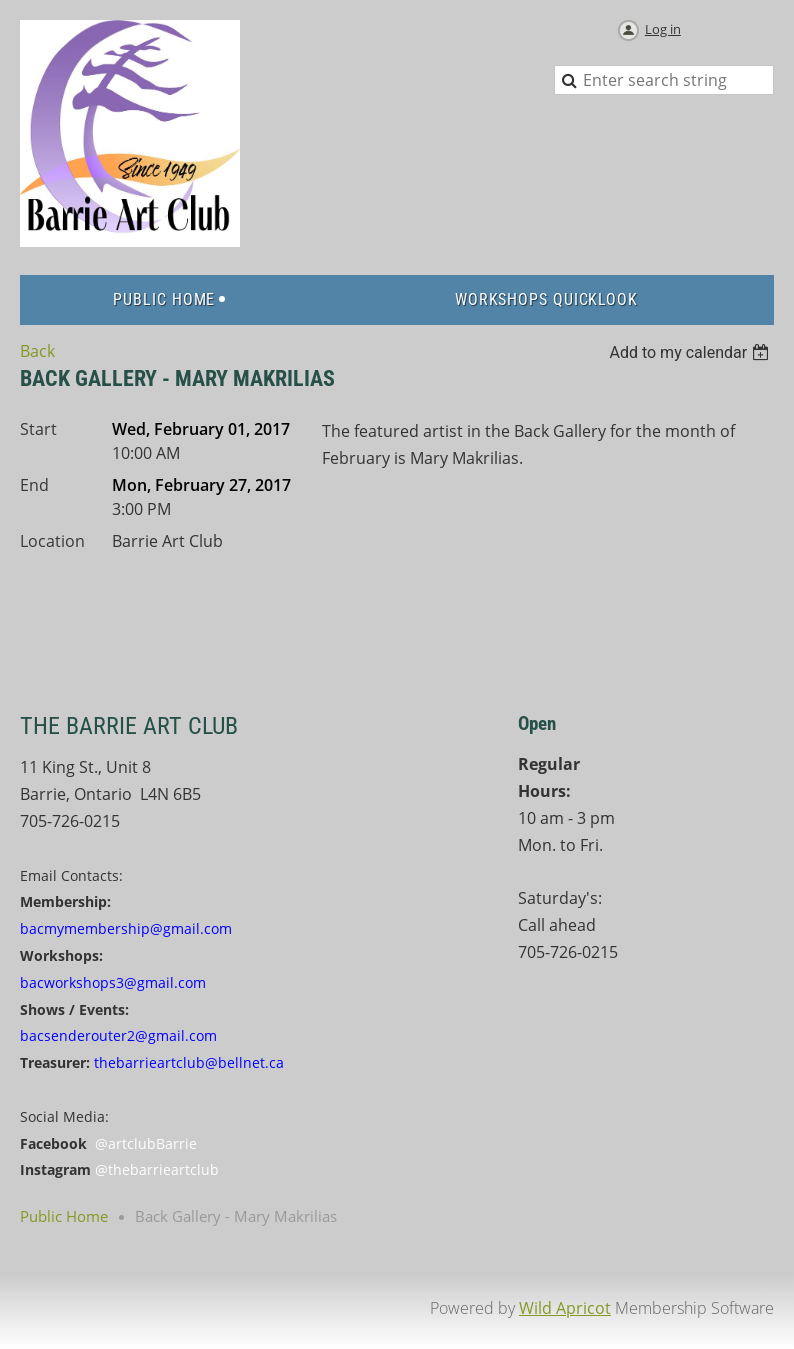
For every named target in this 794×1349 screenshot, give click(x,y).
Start (38, 429)
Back (37, 351)
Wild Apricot (565, 1308)
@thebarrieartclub (157, 1169)
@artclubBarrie (146, 1143)
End (34, 485)
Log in (663, 29)
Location (52, 541)
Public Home (64, 1216)
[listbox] (691, 352)
